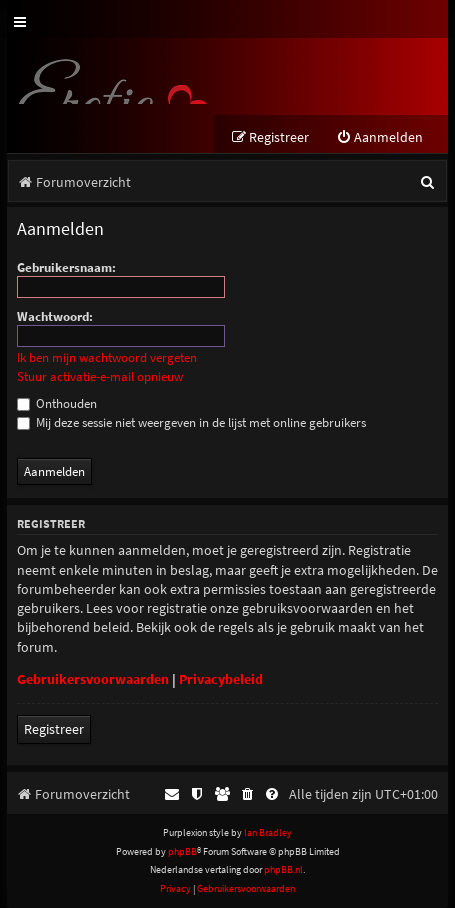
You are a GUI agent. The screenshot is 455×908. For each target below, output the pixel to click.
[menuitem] (379, 137)
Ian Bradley (268, 832)
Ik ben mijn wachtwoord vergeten (107, 358)
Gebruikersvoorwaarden (93, 679)
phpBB (182, 851)
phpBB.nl (283, 869)
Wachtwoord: (55, 316)
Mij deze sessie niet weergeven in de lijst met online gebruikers (191, 422)
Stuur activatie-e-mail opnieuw (100, 377)
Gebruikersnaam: (66, 267)
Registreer (54, 729)
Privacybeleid (221, 679)
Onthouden (57, 403)
